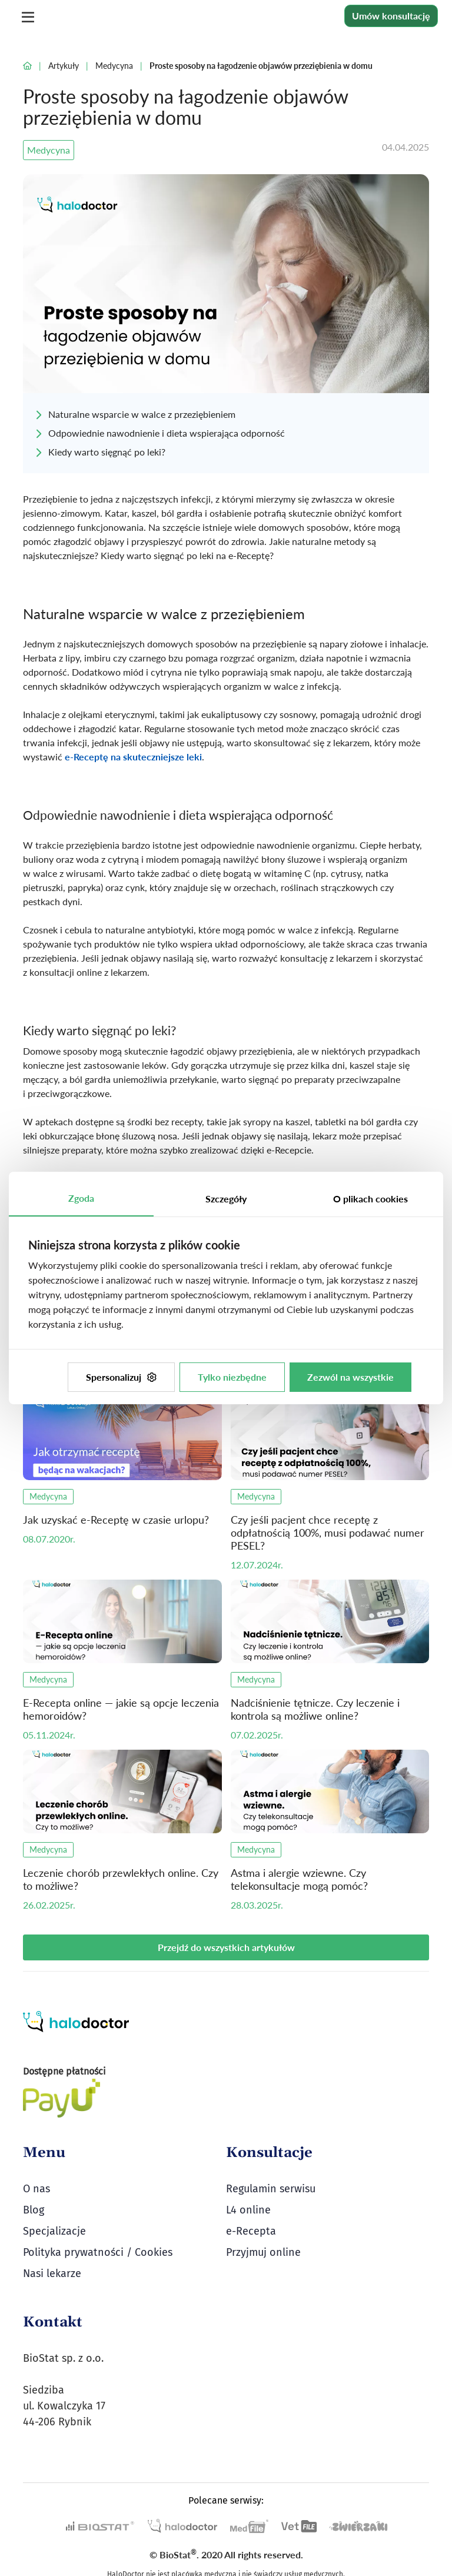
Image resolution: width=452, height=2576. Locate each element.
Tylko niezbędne (232, 1376)
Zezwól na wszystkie (350, 1376)
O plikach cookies (370, 1198)
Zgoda (81, 1198)
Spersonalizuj (121, 1376)
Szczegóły (226, 1198)
